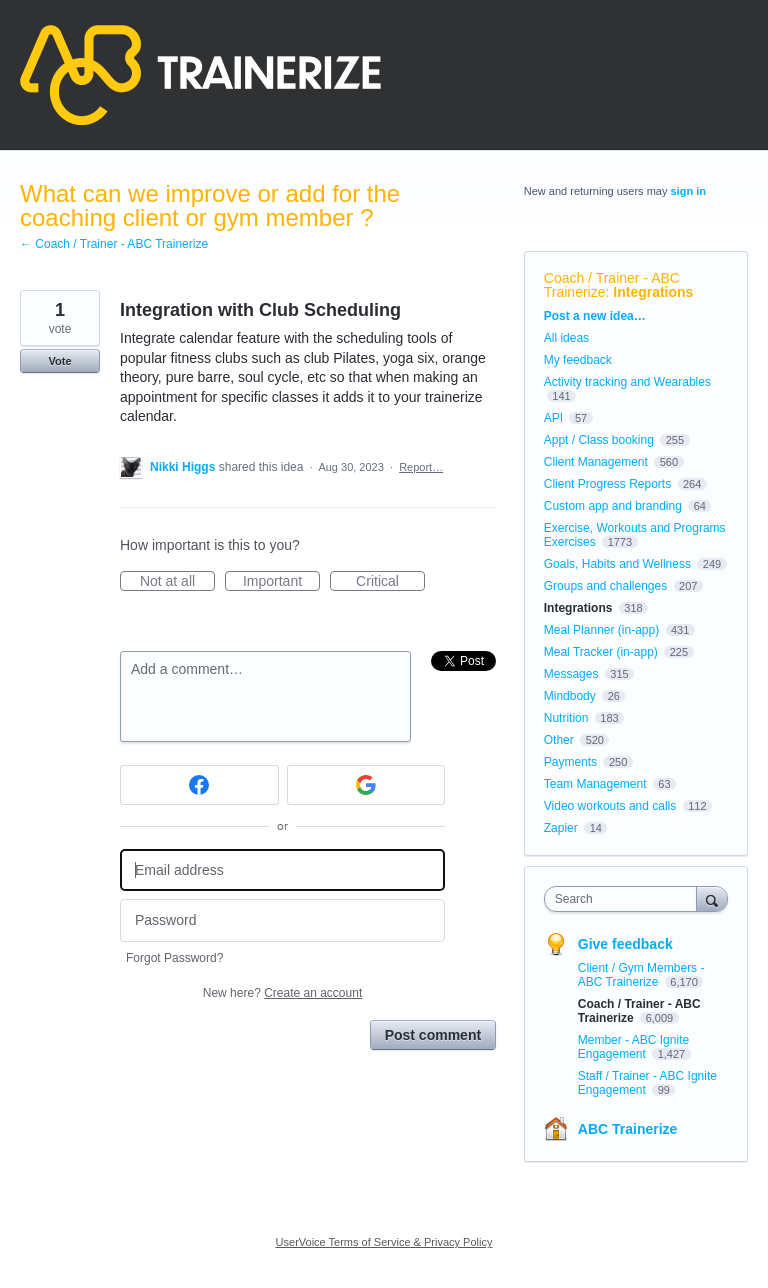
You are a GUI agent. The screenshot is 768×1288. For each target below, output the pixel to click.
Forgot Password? (174, 958)
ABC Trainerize (628, 1129)
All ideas (566, 338)
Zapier (561, 828)
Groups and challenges (605, 586)
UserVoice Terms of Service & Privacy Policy (384, 1242)
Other (559, 740)
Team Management (595, 784)
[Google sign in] (366, 785)
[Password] (282, 920)
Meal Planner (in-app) (601, 630)
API (553, 418)
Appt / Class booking (599, 440)
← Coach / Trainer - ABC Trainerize (114, 244)
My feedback (578, 360)
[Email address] (282, 870)
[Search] (712, 898)
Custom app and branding (613, 506)
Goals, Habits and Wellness (617, 564)
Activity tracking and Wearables (627, 382)
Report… (421, 467)
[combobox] (625, 899)
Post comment (433, 1035)
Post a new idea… (595, 316)
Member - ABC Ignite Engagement (633, 1047)
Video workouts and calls (610, 806)
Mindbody (570, 696)
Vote (59, 361)
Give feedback (625, 944)
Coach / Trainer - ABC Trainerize (612, 285)
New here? (282, 993)
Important (281, 582)
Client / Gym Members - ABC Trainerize (641, 975)
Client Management (596, 462)
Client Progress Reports (607, 484)
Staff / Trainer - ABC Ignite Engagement (647, 1083)
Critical (390, 582)
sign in (688, 191)
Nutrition (566, 718)
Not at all (177, 582)
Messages (571, 674)
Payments (570, 762)
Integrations (653, 292)
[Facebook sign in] (199, 785)
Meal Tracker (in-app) (601, 652)
